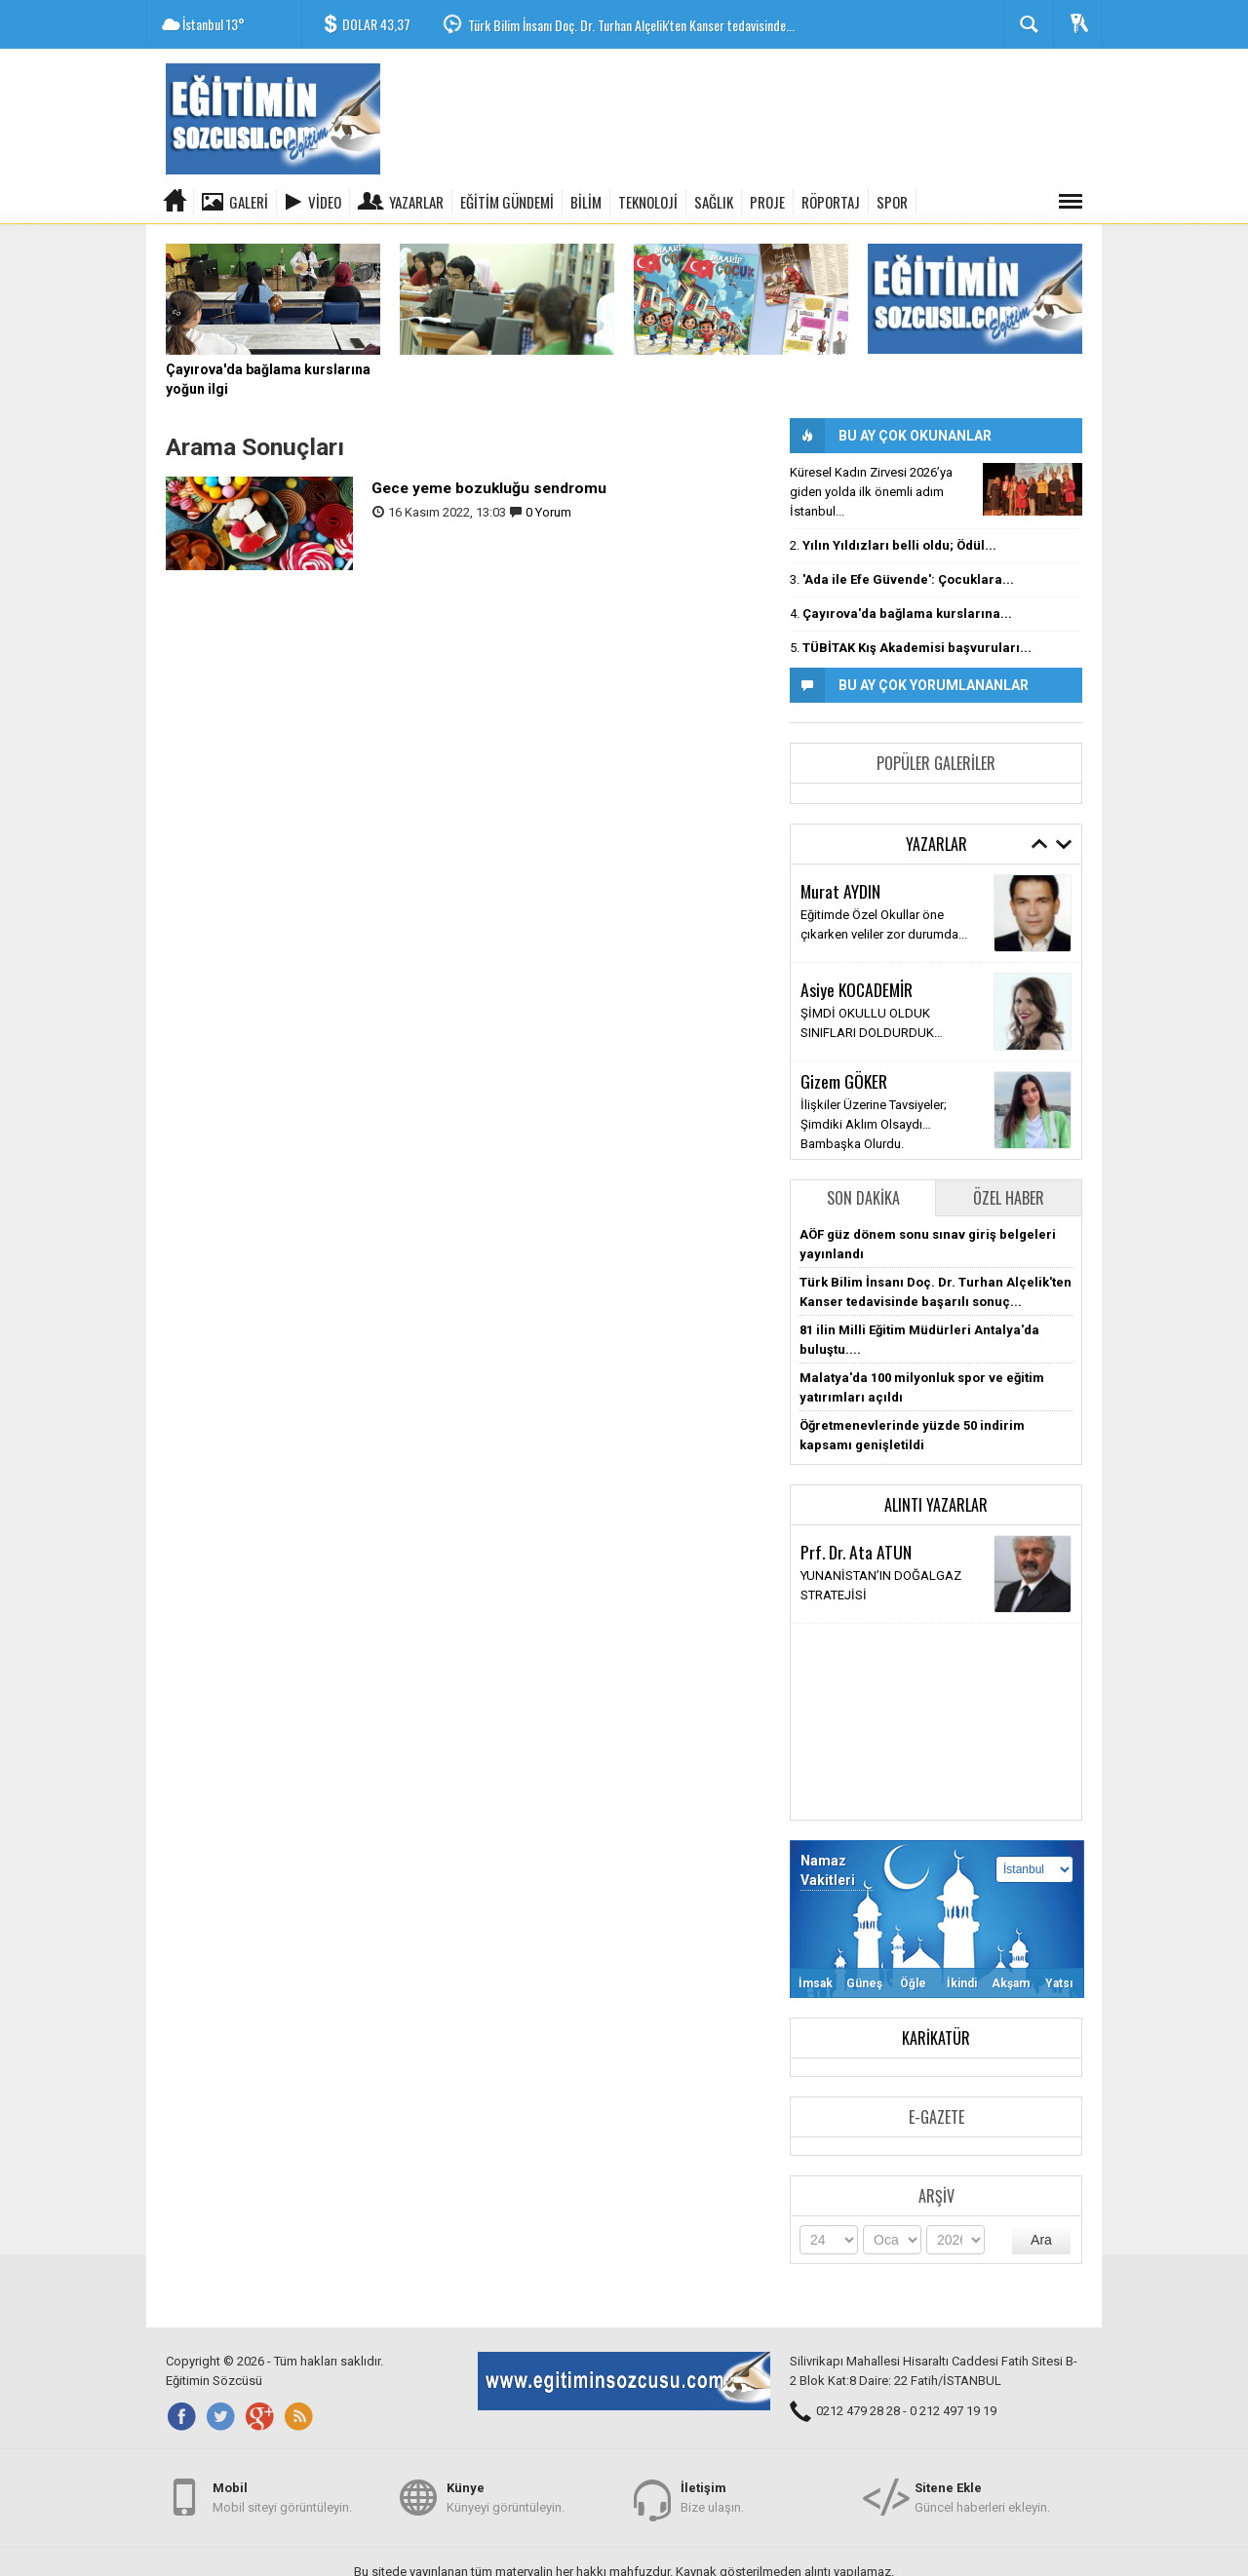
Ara (1041, 2239)
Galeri (248, 201)
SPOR (892, 201)
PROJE (767, 201)
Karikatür (936, 2037)
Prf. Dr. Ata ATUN (856, 1551)
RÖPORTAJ (830, 201)
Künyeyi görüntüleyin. (506, 2497)
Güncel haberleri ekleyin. (982, 2497)
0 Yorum (548, 511)
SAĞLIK (713, 201)
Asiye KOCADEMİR (856, 989)
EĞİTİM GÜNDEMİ (507, 201)
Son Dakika (863, 1197)
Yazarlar (416, 201)
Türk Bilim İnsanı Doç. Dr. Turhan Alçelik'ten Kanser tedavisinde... (631, 25)
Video (324, 201)
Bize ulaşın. (712, 2497)
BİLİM (586, 201)
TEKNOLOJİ (648, 201)
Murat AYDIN (840, 891)
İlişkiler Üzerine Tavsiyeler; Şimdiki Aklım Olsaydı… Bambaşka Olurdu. (873, 1123)
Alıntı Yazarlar (936, 1504)
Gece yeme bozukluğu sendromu (488, 487)
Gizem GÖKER (843, 1080)
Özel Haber (1008, 1197)
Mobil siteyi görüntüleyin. (282, 2497)
